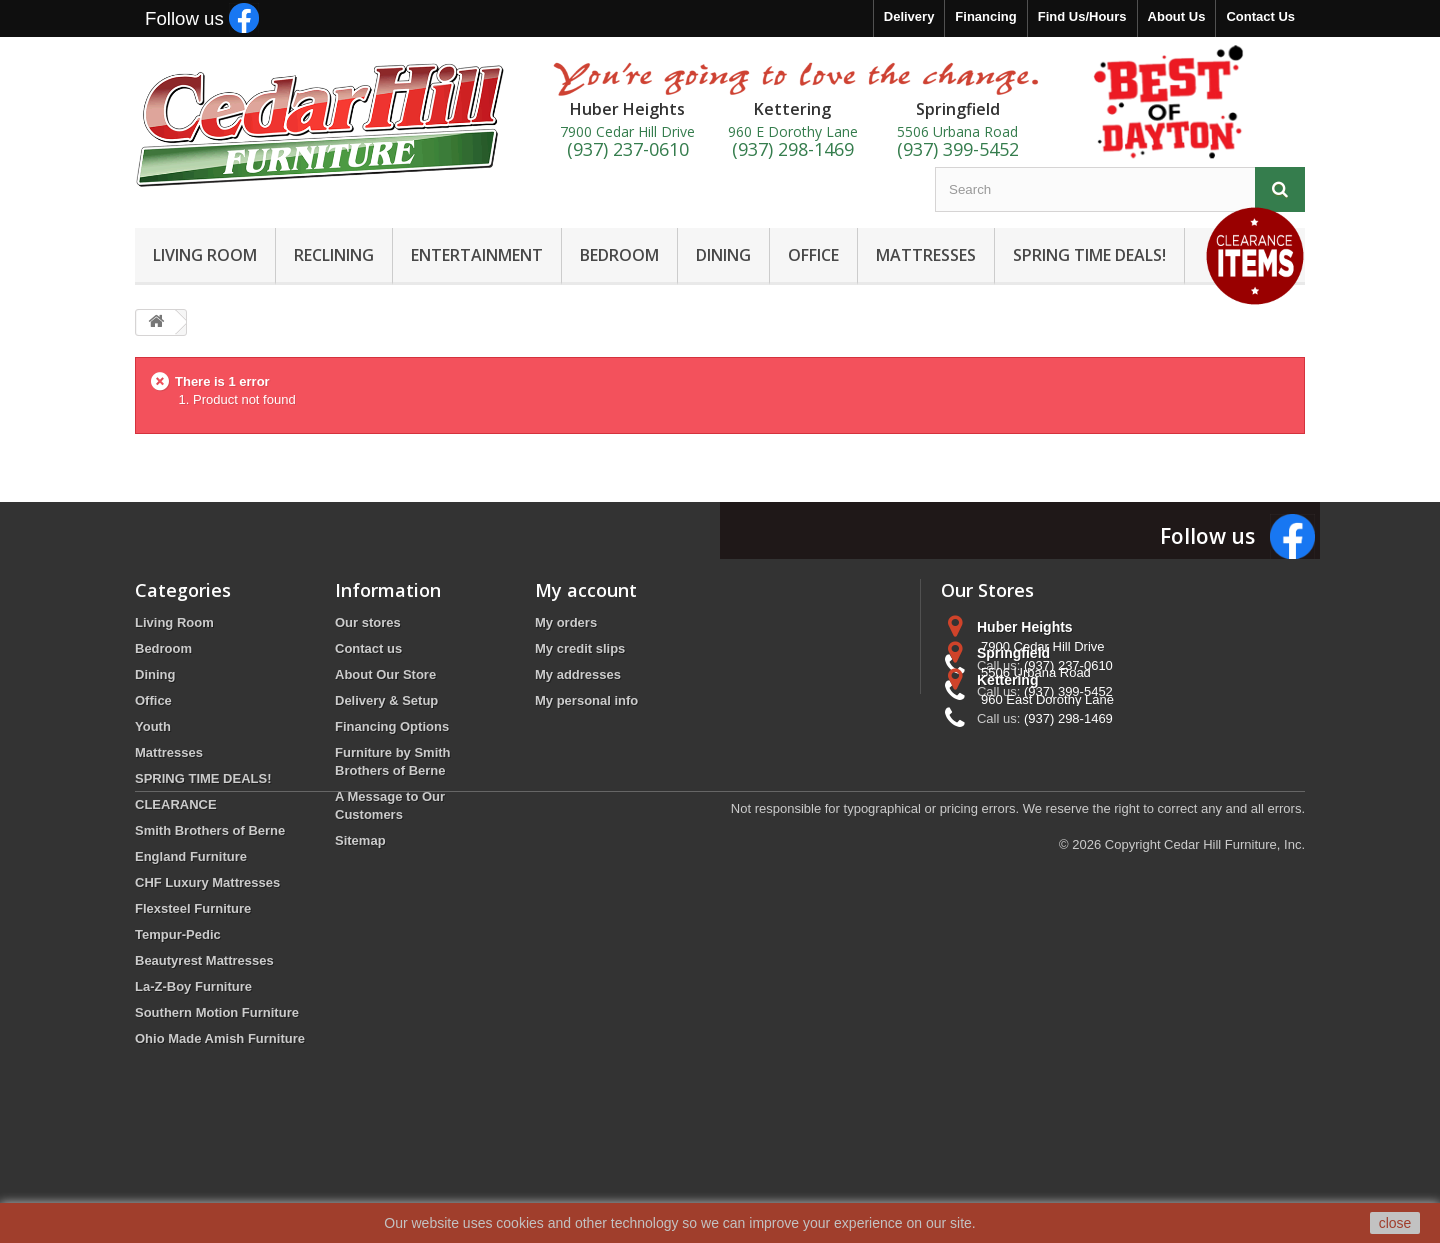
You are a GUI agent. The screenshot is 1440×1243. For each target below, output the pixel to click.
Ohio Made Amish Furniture (220, 1038)
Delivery (909, 16)
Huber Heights (1025, 627)
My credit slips (580, 648)
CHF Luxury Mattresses (207, 882)
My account (586, 590)
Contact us (368, 648)
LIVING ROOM (205, 255)
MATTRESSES (926, 255)
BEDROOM (619, 255)
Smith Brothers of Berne (210, 830)
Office (153, 700)
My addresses (578, 674)
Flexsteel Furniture (193, 908)
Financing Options (392, 726)
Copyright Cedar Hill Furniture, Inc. (1205, 1133)
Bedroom (163, 648)
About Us (1177, 16)
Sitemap (360, 840)
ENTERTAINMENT (477, 255)
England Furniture (191, 856)
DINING (723, 255)
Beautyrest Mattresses (204, 960)
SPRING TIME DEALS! (1089, 255)
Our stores (368, 622)
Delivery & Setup (386, 700)
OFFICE (813, 255)
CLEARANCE (176, 804)
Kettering (1007, 775)
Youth (153, 726)
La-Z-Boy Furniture (193, 986)
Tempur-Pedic (178, 934)
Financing (985, 16)
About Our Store (385, 674)
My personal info (586, 700)
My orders (566, 622)
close (1395, 1223)
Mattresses (169, 752)
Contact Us (1260, 16)
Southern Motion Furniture (217, 1012)
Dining (155, 674)
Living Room (174, 622)
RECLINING (334, 255)
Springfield (1013, 701)
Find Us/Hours (1082, 16)
